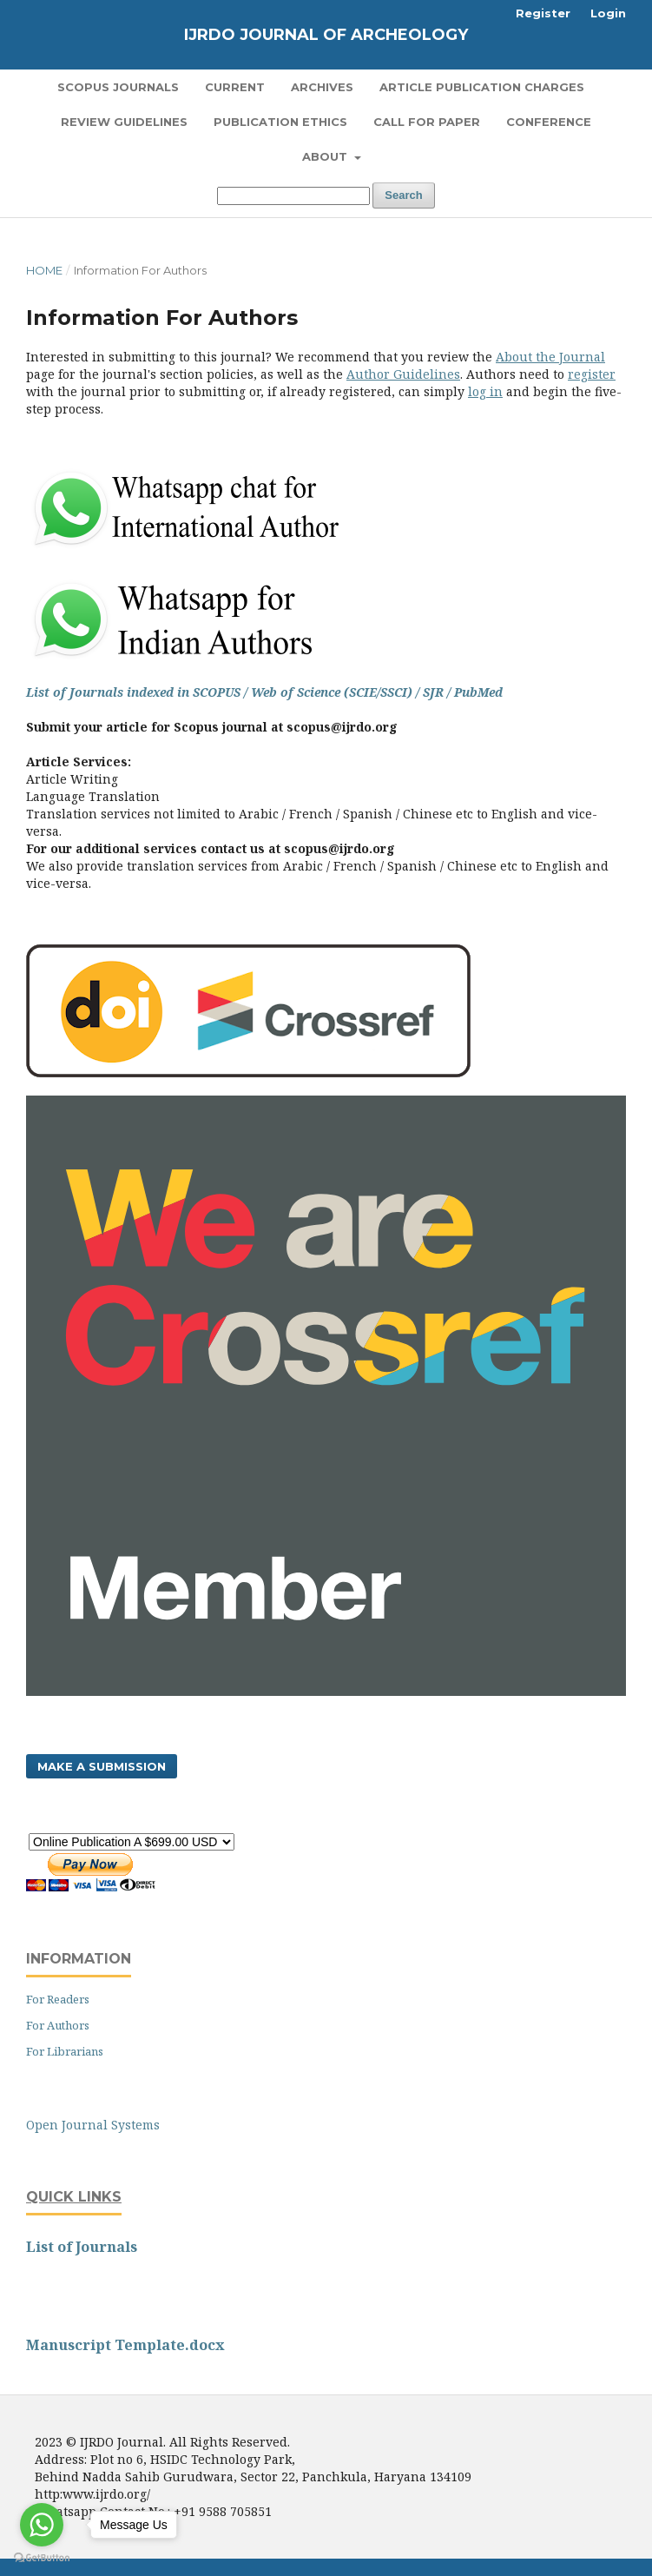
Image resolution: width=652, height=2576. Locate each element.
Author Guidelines (403, 374)
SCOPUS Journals (118, 87)
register (592, 374)
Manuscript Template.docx (125, 2344)
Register (543, 13)
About (326, 156)
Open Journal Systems (93, 2124)
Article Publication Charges (481, 87)
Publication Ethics (280, 122)
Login (608, 13)
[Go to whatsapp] (41, 2524)
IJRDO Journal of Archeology (326, 34)
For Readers (57, 1999)
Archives (322, 87)
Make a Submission (101, 1766)
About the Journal (550, 356)
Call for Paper (426, 122)
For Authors (57, 2025)
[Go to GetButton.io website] (41, 2558)
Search (403, 195)
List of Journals (81, 2246)
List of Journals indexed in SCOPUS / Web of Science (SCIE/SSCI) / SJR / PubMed (264, 692)
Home (44, 270)
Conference (548, 122)
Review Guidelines (124, 122)
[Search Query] (293, 196)
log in (485, 391)
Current (235, 87)
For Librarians (64, 2051)
